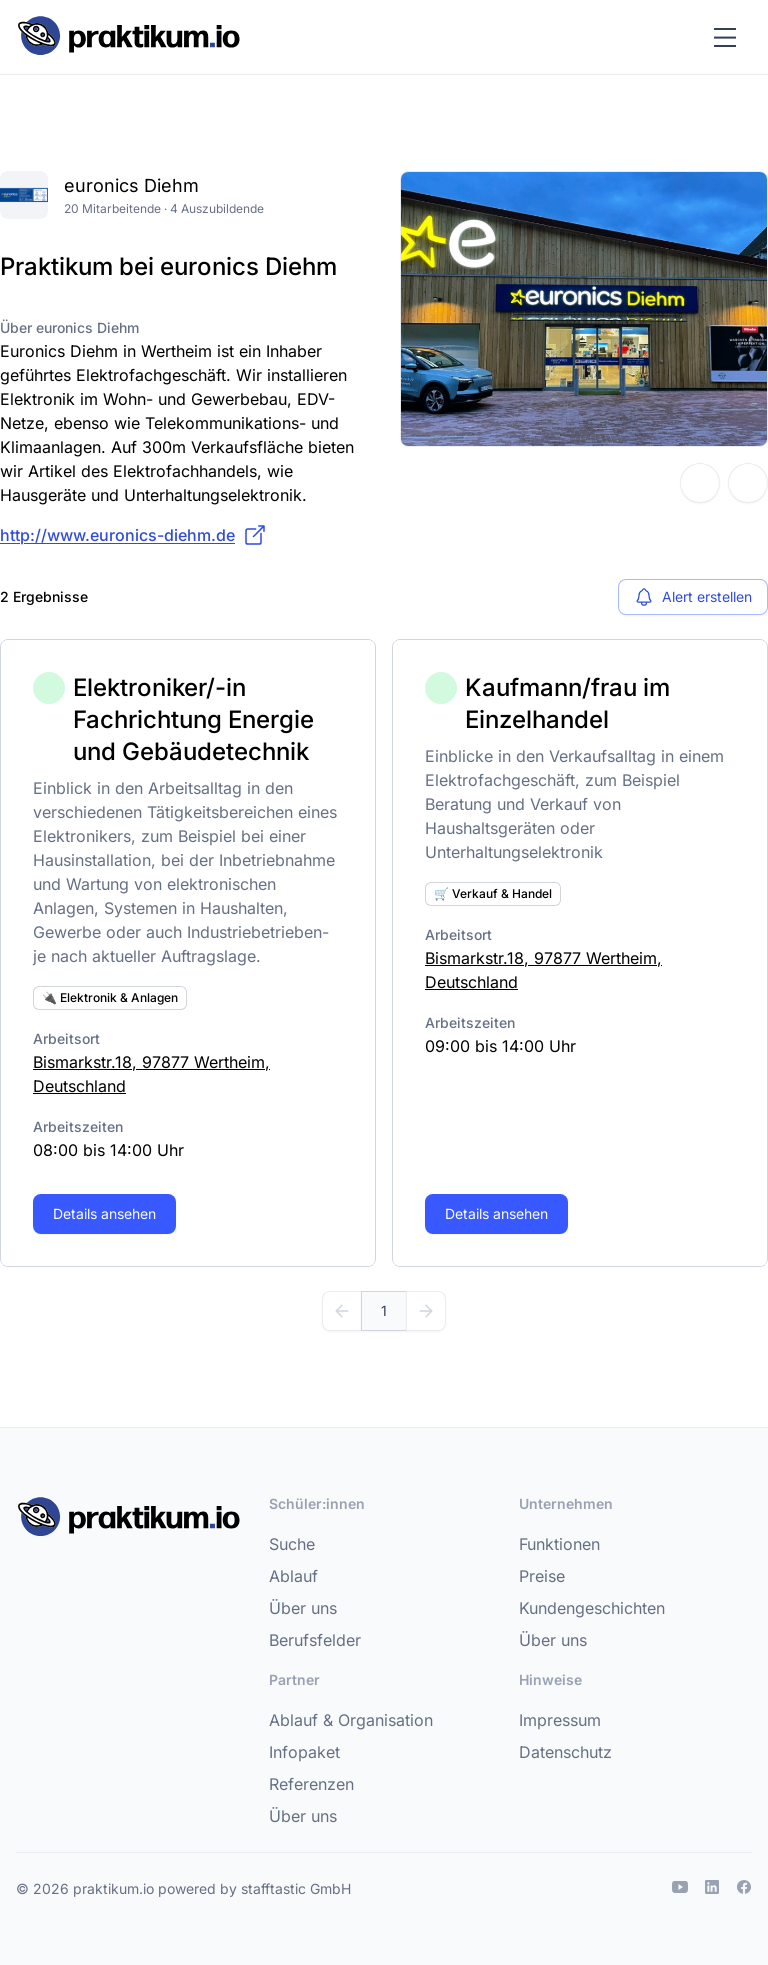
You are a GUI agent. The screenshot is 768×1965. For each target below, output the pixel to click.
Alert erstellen (693, 597)
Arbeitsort (66, 1038)
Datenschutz (565, 1752)
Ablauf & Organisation (351, 1720)
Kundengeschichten (592, 1608)
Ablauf (293, 1576)
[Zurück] (342, 1311)
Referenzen (311, 1784)
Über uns (303, 1608)
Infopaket (304, 1752)
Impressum (560, 1720)
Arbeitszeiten (78, 1126)
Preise (542, 1576)
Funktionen (559, 1544)
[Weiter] (426, 1311)
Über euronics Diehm (69, 327)
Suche (292, 1544)
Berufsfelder (315, 1640)
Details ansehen (104, 1213)
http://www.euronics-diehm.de (133, 535)
